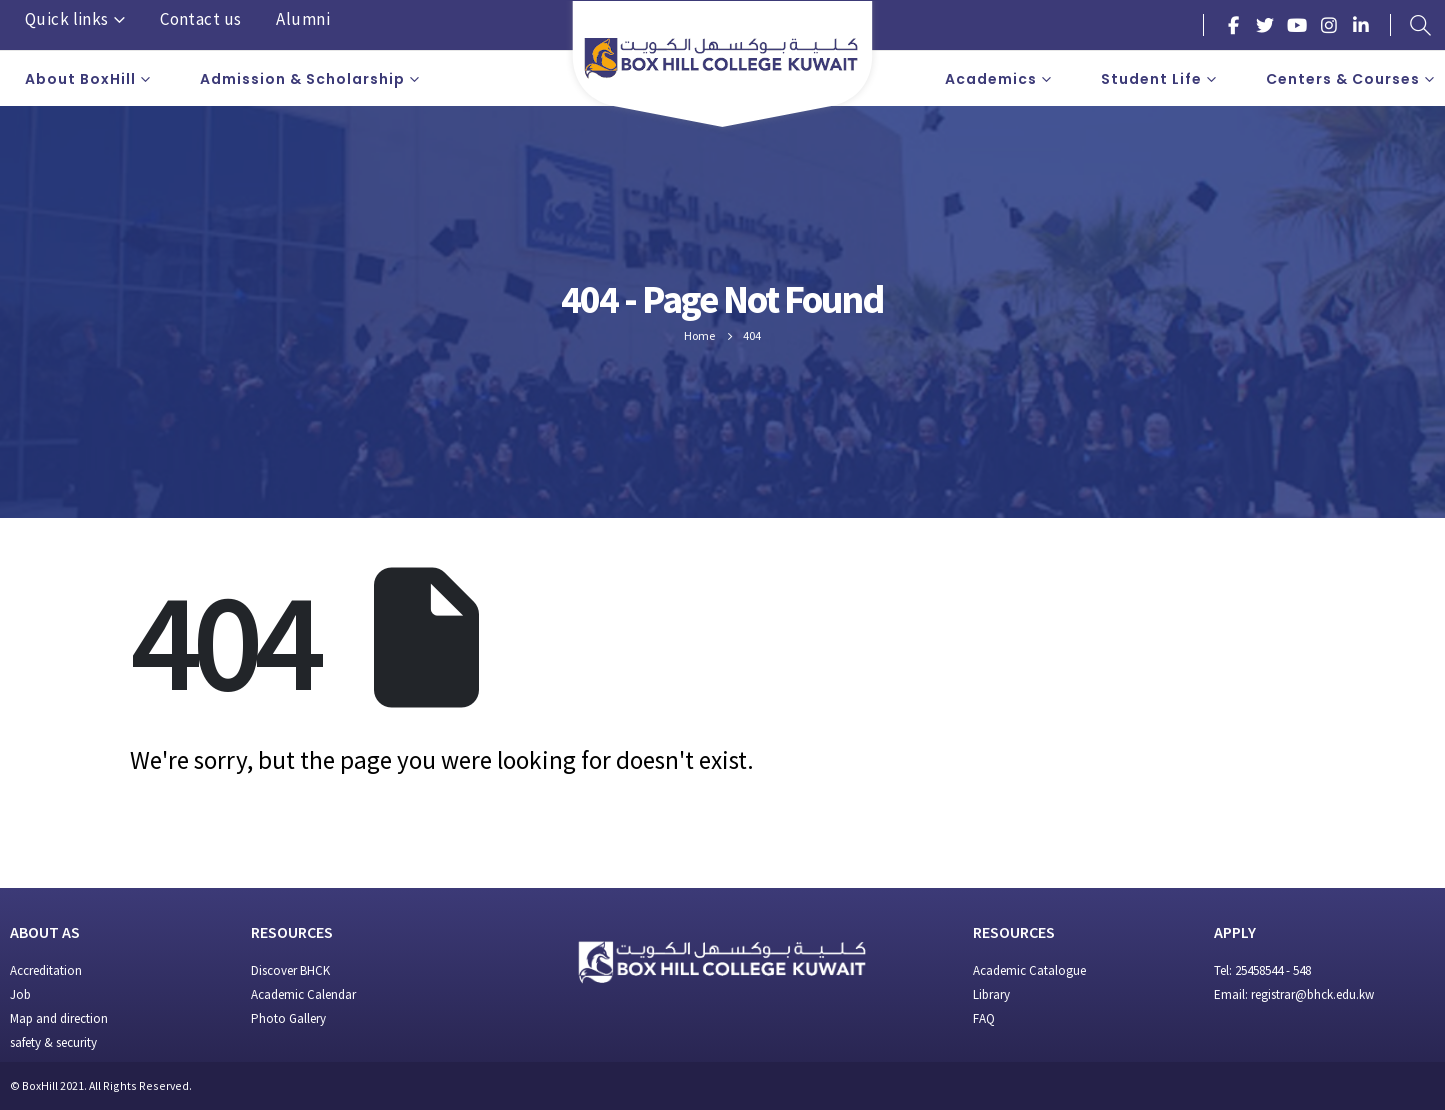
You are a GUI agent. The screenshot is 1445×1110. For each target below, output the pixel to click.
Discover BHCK (290, 970)
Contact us (200, 19)
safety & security (53, 1042)
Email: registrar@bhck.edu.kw (1294, 994)
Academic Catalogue (1029, 970)
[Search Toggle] (1420, 25)
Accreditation (46, 970)
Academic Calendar (303, 994)
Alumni (303, 19)
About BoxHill (80, 79)
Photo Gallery (288, 1018)
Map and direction (59, 1018)
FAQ (984, 1018)
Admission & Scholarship (302, 79)
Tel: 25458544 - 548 (1262, 970)
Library (991, 994)
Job (20, 994)
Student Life (1151, 79)
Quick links (67, 19)
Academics (991, 79)
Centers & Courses (1343, 79)
